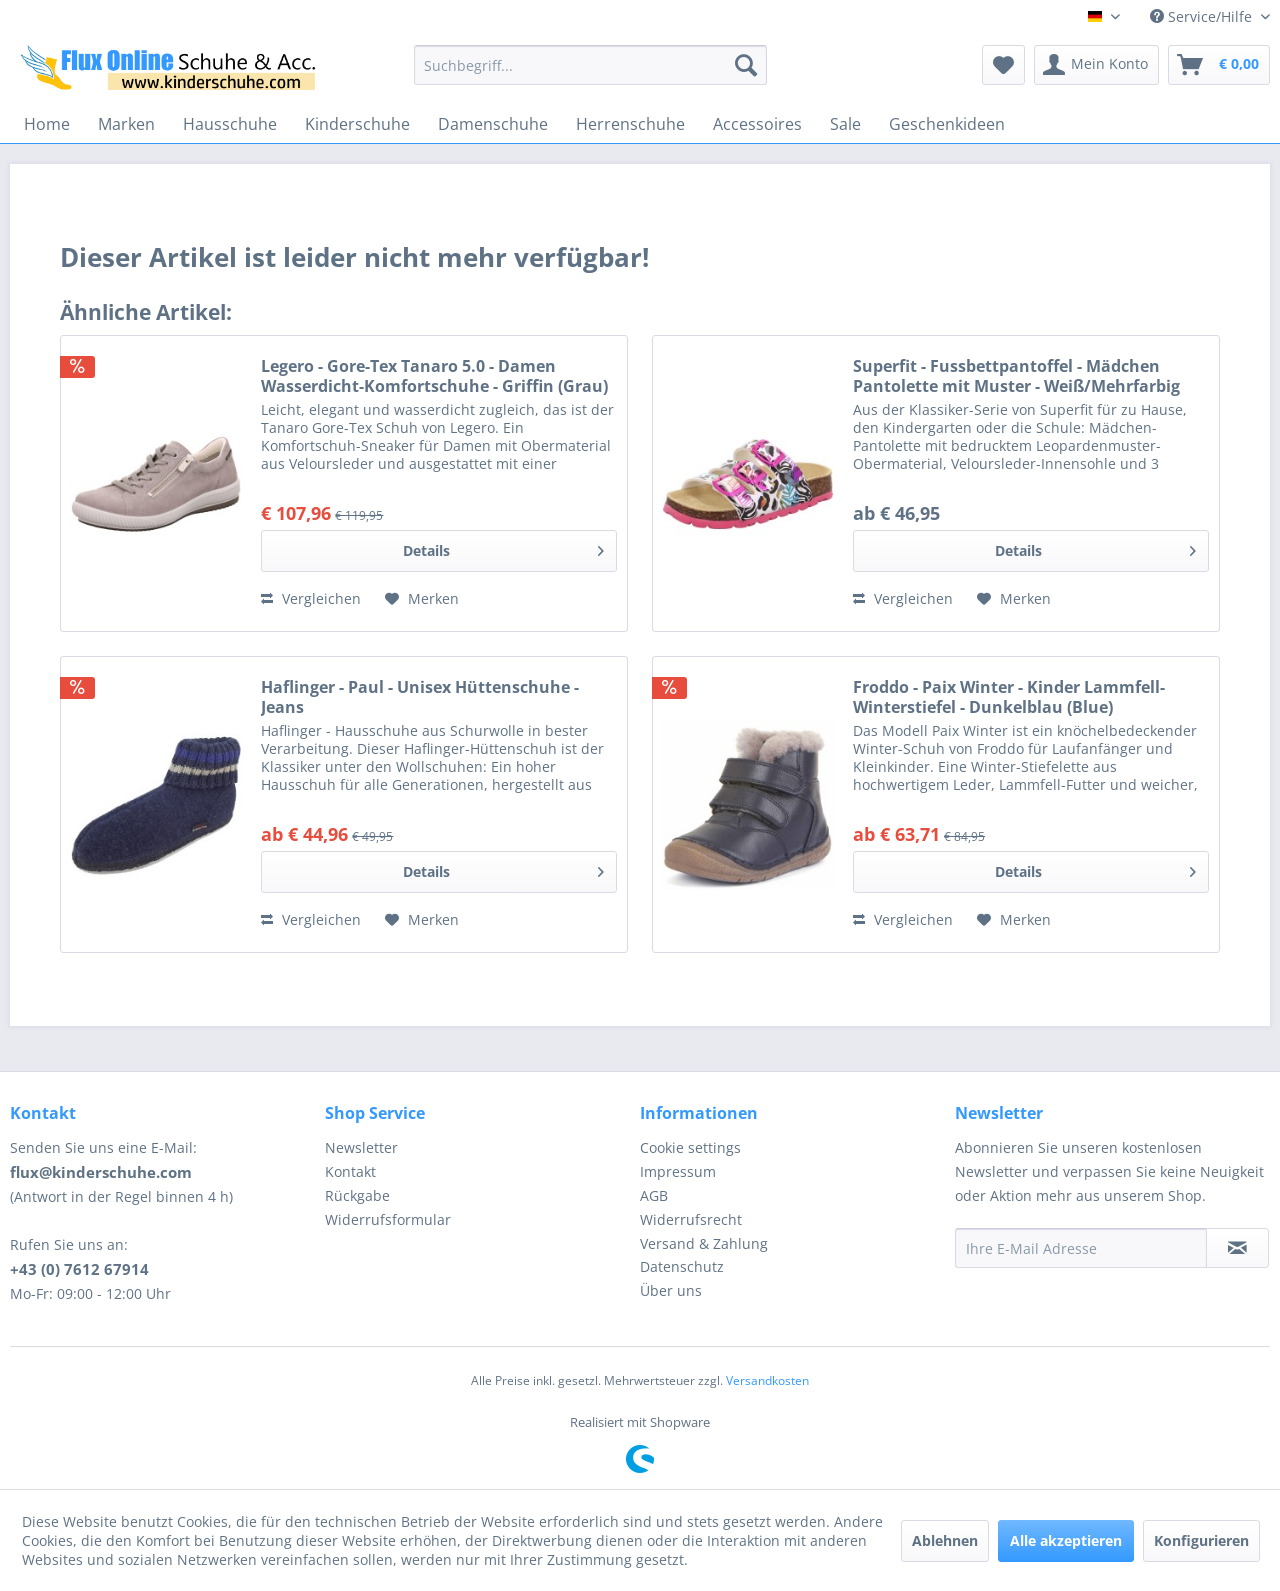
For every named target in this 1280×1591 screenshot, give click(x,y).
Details (503, 547)
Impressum (678, 1171)
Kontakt (350, 1171)
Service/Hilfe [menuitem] (1203, 16)
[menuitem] (590, 65)
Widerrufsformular (388, 1219)
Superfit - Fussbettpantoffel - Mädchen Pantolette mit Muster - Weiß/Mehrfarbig (1016, 376)
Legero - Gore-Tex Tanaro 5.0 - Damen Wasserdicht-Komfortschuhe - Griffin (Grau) (434, 376)
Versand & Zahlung (704, 1243)
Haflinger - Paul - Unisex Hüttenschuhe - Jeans (420, 697)
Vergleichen (311, 598)
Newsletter (361, 1147)
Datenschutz (682, 1266)
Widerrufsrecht (691, 1219)
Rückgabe (357, 1195)
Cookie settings (690, 1147)
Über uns (671, 1290)
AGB (654, 1195)
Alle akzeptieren (1066, 1540)
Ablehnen (945, 1540)
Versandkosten (767, 1380)
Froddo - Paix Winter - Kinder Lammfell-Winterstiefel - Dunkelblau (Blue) (1009, 697)
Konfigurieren (1201, 1540)
